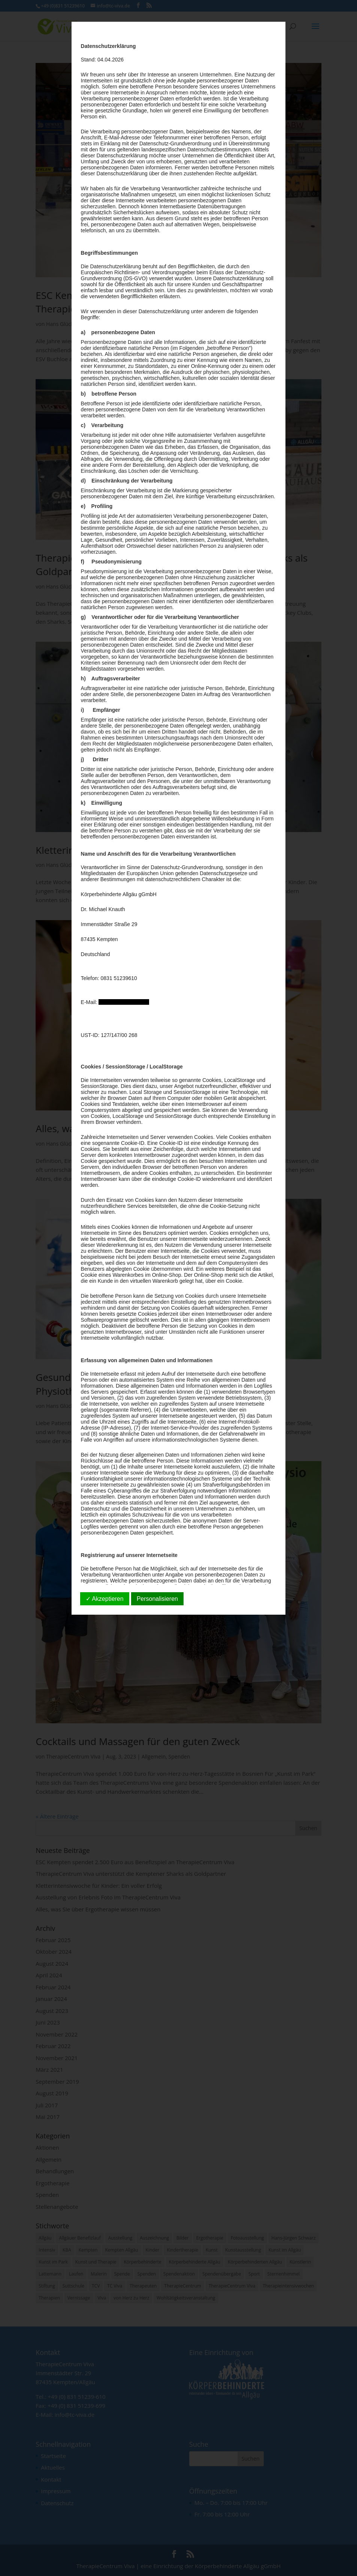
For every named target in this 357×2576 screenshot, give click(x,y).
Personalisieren (157, 1599)
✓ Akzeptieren (105, 1599)
